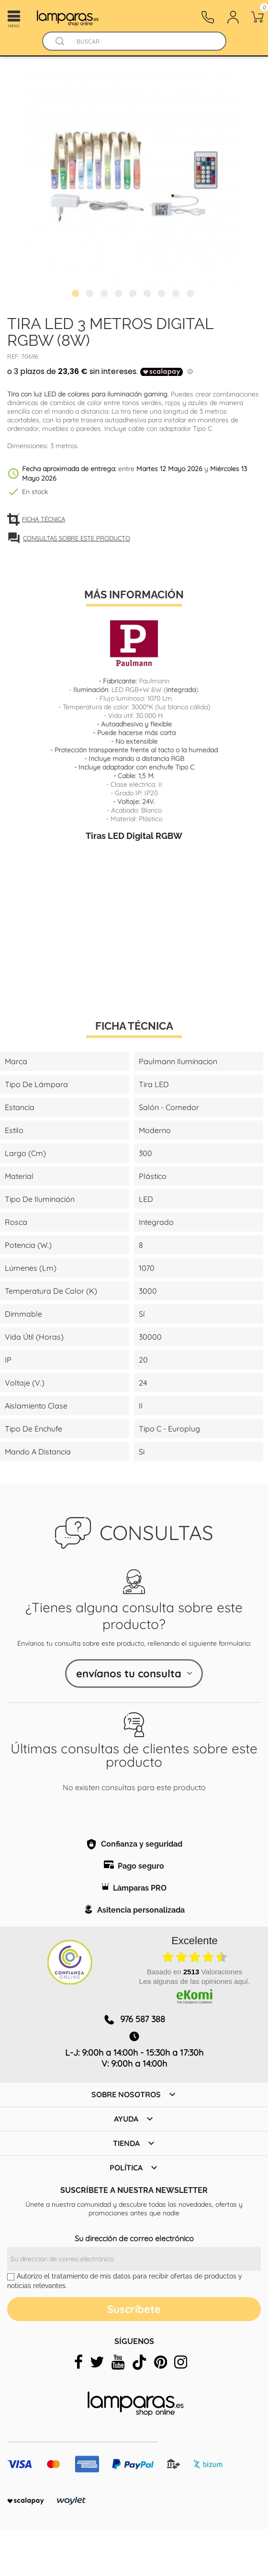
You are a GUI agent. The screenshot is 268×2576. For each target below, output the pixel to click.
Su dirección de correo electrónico (134, 2238)
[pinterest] (160, 2362)
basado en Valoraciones (194, 1972)
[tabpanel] (134, 177)
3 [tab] (105, 294)
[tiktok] (139, 2362)
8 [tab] (177, 294)
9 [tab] (191, 294)
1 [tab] (76, 294)
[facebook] (78, 2362)
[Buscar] (143, 41)
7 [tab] (163, 294)
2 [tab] (91, 294)
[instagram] (180, 2362)
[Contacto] (207, 17)
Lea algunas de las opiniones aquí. (194, 1981)
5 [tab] (134, 294)
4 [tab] (119, 294)
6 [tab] (148, 294)
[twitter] (97, 2362)
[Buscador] (60, 41)
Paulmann (154, 681)
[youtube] (118, 2362)
